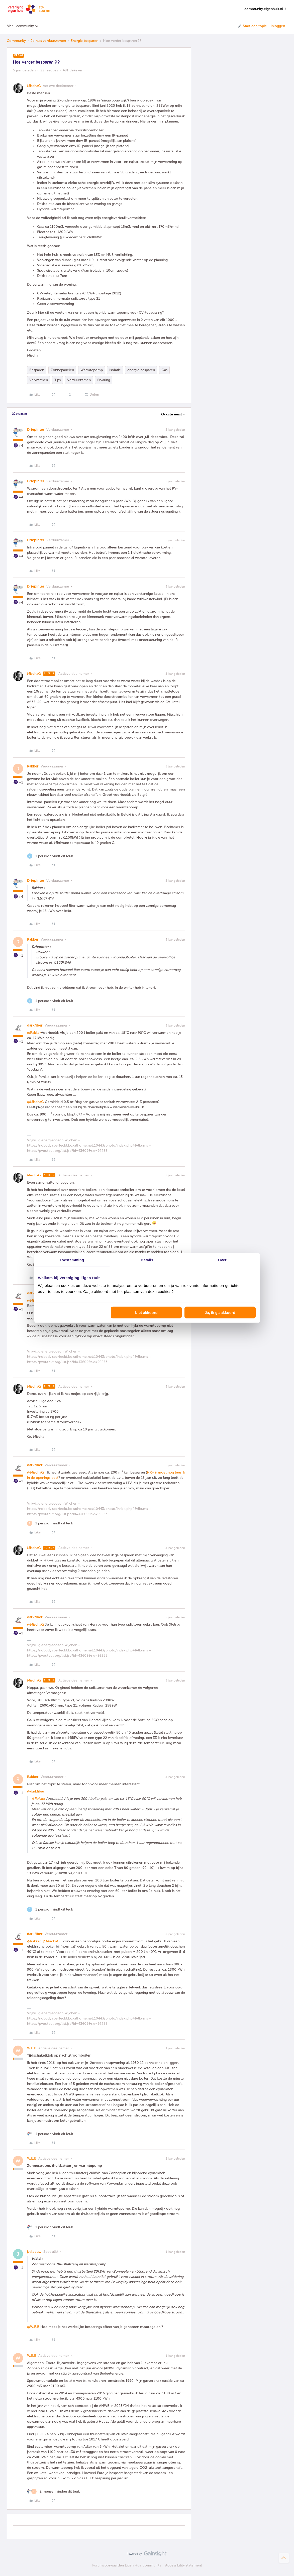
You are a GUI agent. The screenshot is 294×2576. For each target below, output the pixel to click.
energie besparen (141, 370)
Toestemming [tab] (72, 1260)
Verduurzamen (79, 380)
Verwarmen (38, 380)
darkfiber (35, 1025)
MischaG (34, 86)
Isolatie (115, 370)
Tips (57, 380)
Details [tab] (147, 1260)
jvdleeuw (34, 2252)
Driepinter (35, 429)
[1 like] (50, 856)
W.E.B (31, 2048)
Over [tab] (222, 1260)
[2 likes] (53, 2491)
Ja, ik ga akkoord (220, 1312)
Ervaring (103, 380)
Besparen (36, 370)
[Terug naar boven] (284, 2558)
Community (16, 41)
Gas (164, 370)
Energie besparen (84, 41)
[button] (252, 26)
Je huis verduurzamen (48, 41)
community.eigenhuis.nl (265, 9)
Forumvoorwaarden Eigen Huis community (126, 2565)
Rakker (33, 766)
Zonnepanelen (62, 370)
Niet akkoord (146, 1312)
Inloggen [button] (278, 26)
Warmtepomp (91, 370)
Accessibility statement (183, 2565)
